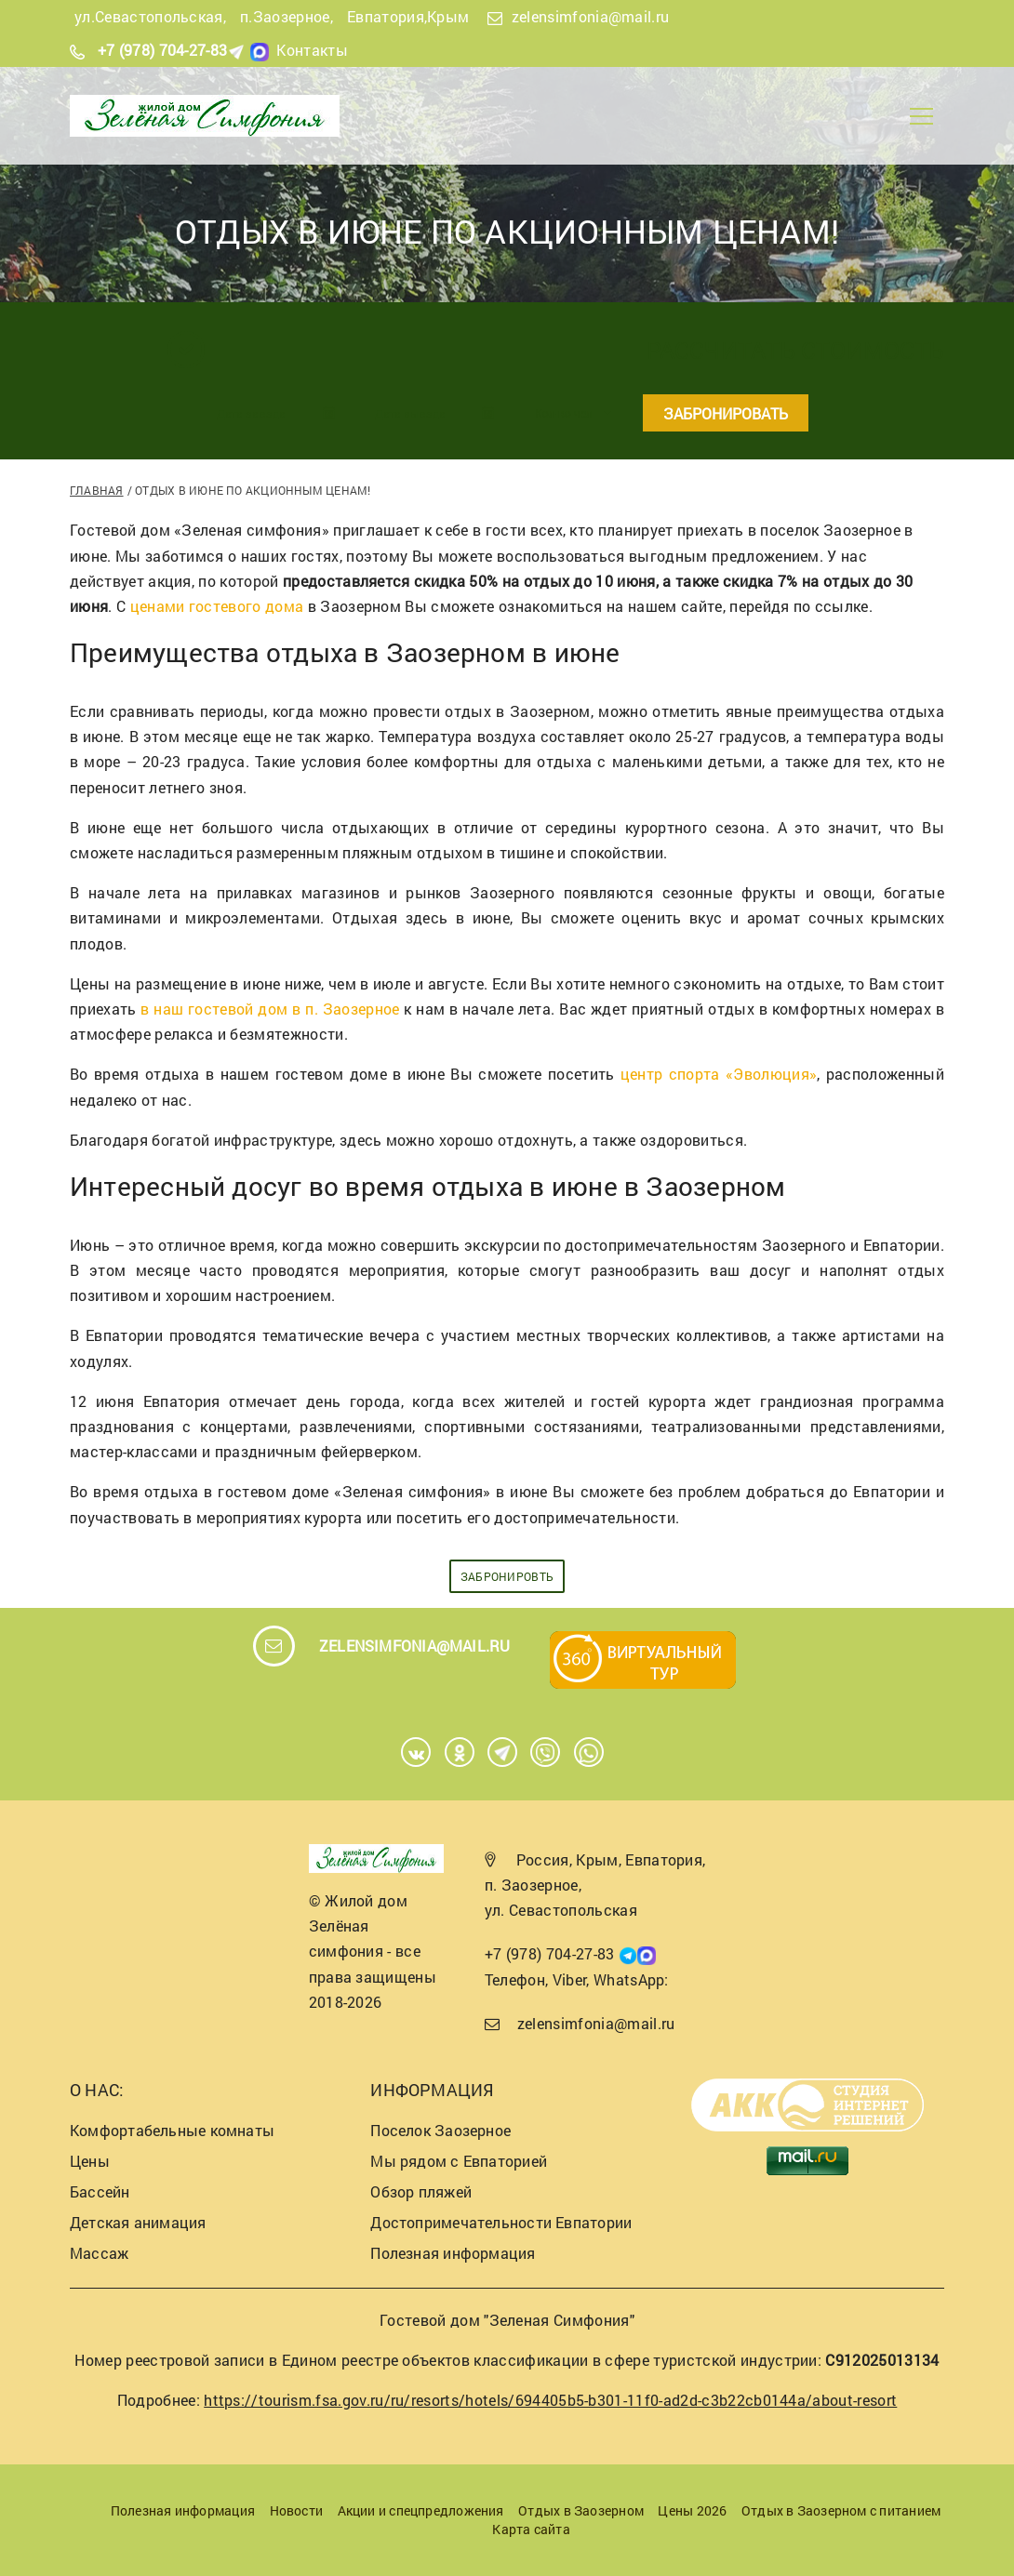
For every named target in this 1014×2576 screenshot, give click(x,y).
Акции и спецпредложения (421, 2510)
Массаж (99, 2253)
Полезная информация (452, 2253)
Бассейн (100, 2191)
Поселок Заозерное (440, 2130)
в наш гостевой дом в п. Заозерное (269, 1008)
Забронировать (725, 413)
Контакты (312, 50)
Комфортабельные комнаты (172, 2130)
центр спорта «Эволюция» (718, 1073)
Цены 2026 (692, 2510)
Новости (297, 2510)
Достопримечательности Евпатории (501, 2222)
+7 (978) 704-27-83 (163, 50)
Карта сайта (530, 2529)
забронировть (507, 1576)
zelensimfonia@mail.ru (591, 16)
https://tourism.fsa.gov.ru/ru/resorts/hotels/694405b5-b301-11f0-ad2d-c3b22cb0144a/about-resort (550, 2400)
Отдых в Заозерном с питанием (841, 2510)
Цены (90, 2161)
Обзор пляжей (421, 2191)
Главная (97, 490)
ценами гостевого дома (217, 606)
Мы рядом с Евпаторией (458, 2161)
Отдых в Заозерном (581, 2510)
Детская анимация (138, 2222)
